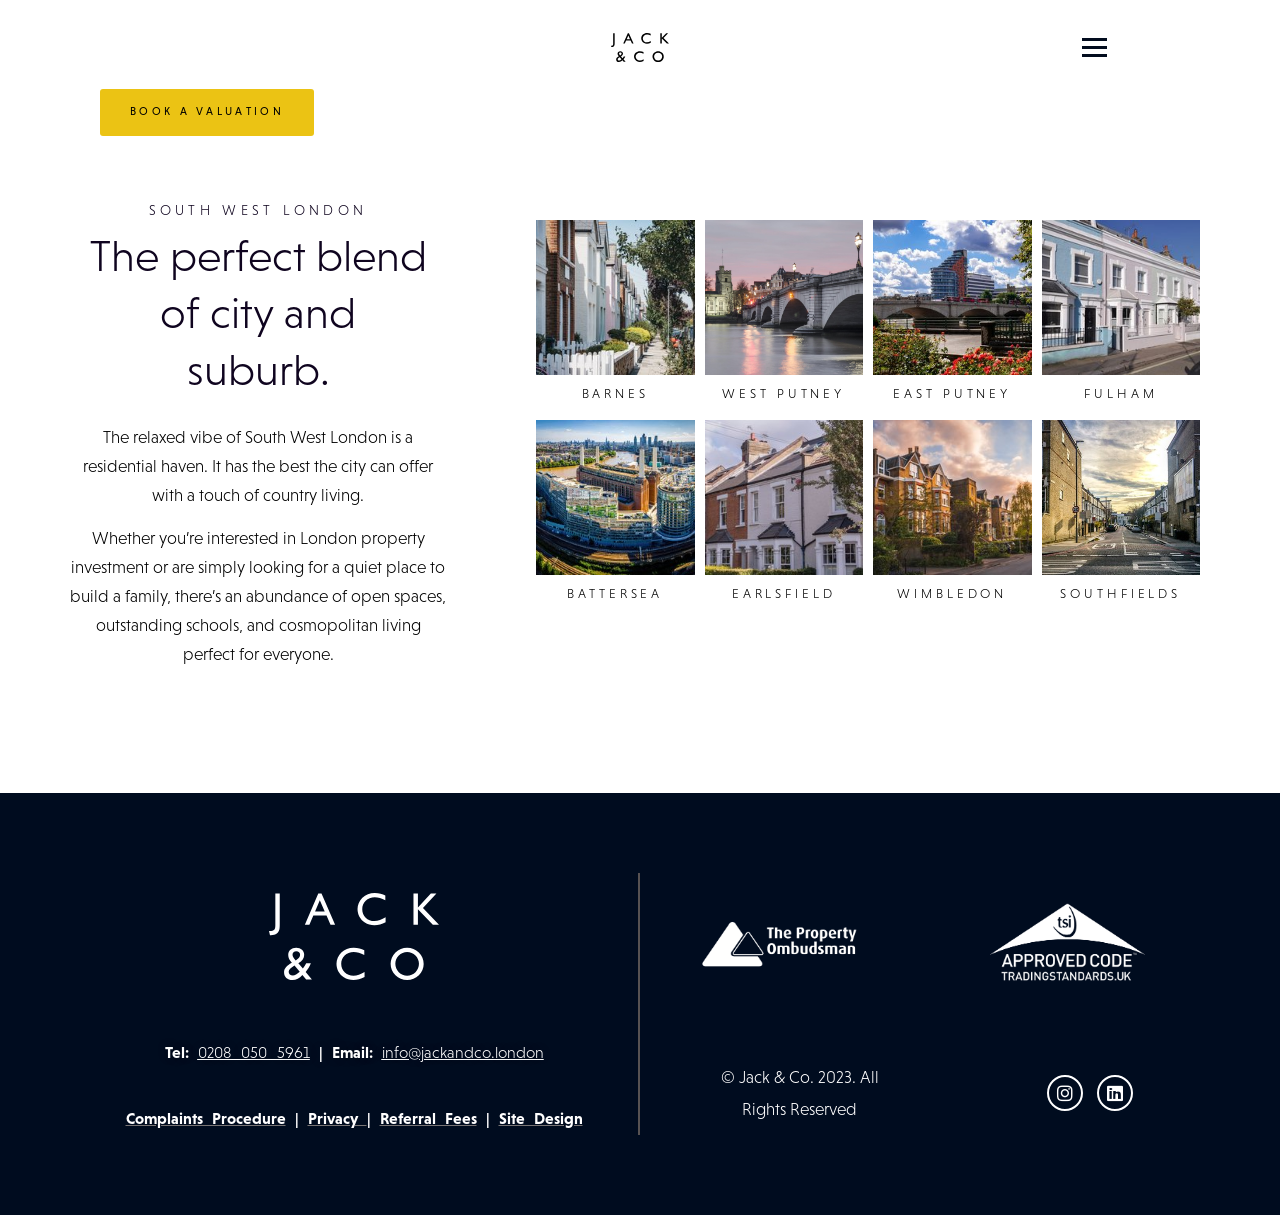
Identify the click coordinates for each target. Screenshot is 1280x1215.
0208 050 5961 (254, 1052)
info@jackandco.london (463, 1052)
